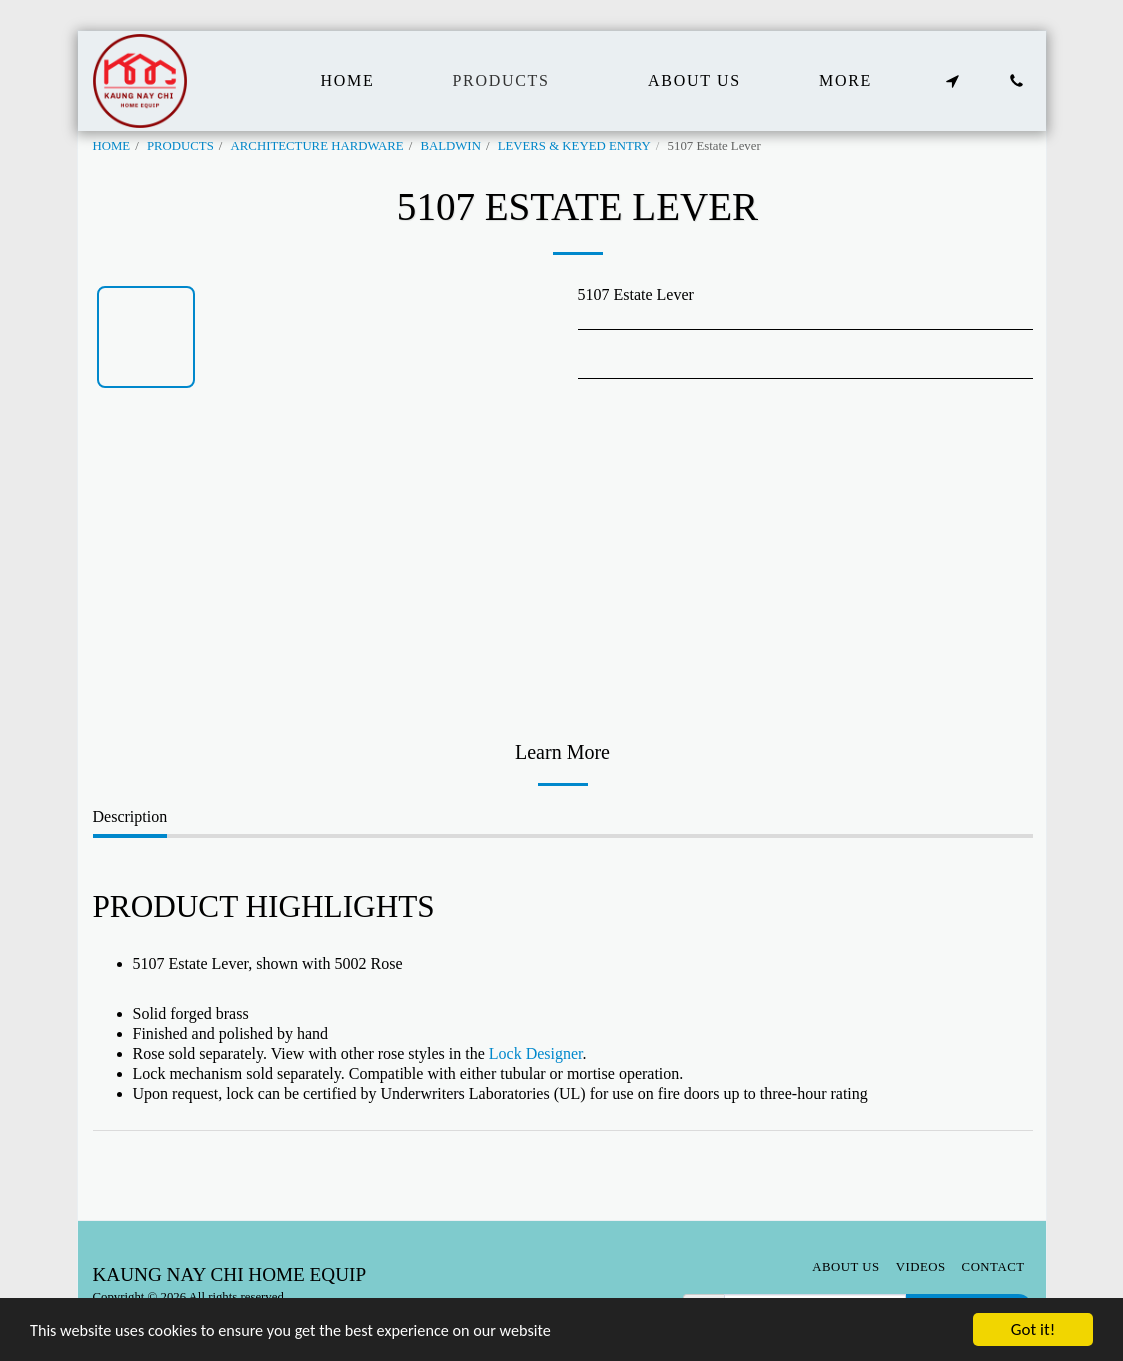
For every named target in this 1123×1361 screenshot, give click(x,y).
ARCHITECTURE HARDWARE (317, 146)
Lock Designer (536, 1053)
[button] (953, 81)
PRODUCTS (180, 146)
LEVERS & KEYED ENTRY (574, 146)
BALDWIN (450, 146)
